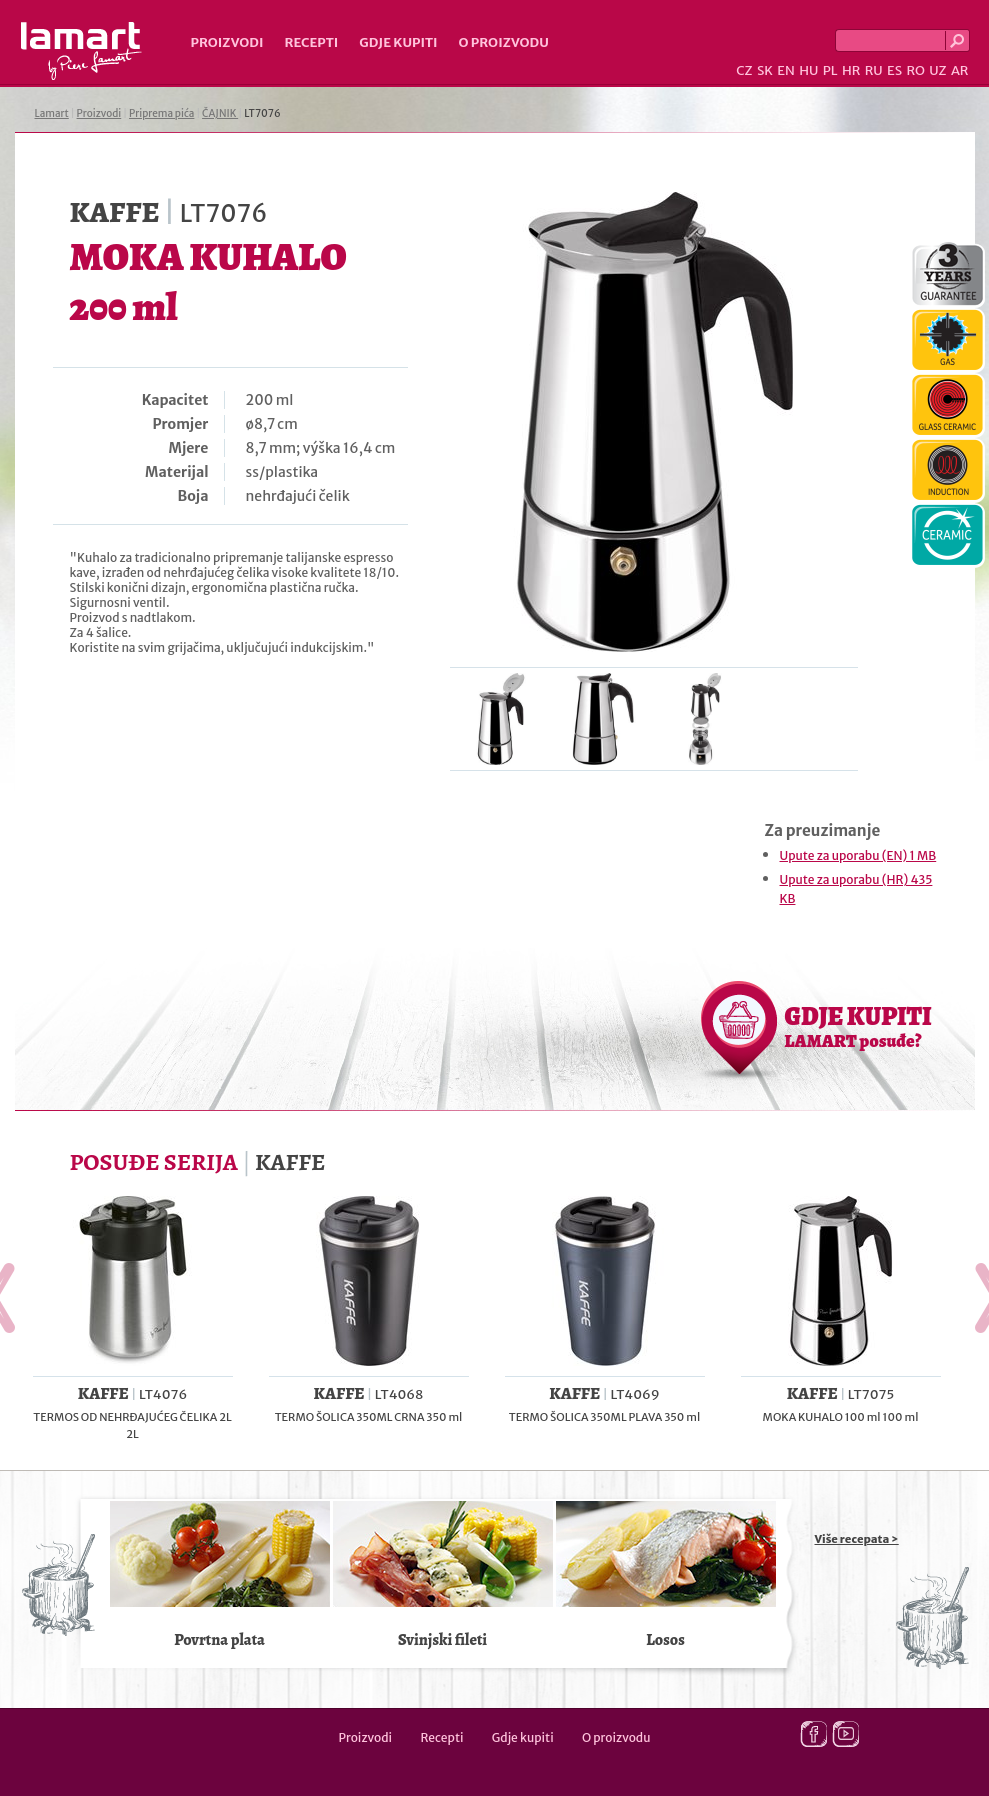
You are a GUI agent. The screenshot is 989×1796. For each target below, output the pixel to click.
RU (874, 70)
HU (808, 70)
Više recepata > (857, 1539)
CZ (744, 70)
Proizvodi (227, 42)
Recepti (311, 42)
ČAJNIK (220, 113)
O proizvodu (504, 42)
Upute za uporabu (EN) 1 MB (858, 855)
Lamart (81, 51)
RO (915, 70)
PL (830, 70)
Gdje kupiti (398, 42)
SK (765, 70)
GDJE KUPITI (858, 1026)
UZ (937, 70)
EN (786, 70)
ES (894, 70)
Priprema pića (161, 113)
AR (960, 70)
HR (851, 70)
